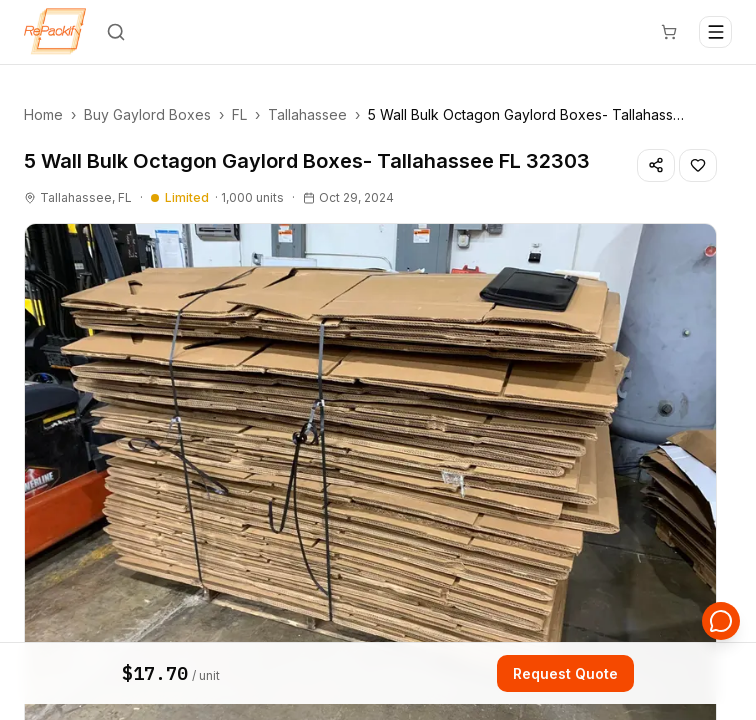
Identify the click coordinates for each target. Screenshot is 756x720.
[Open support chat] (722, 622)
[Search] (116, 32)
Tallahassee (307, 114)
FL (239, 114)
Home (43, 114)
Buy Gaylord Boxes (147, 114)
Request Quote (565, 674)
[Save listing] (698, 165)
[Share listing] (656, 165)
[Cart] (670, 32)
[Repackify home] (55, 32)
